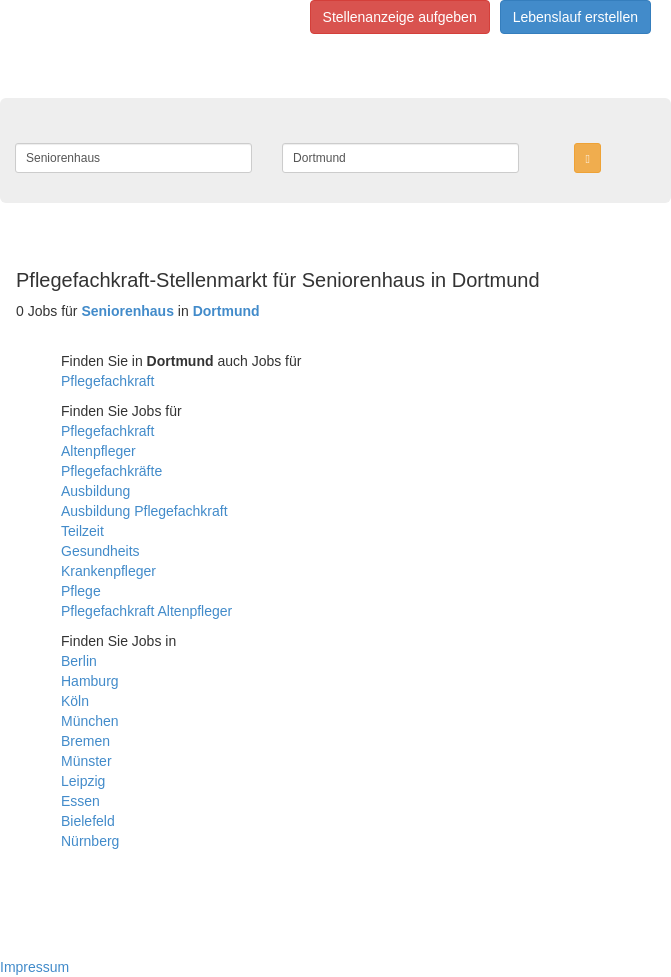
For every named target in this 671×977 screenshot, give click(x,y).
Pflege (81, 591)
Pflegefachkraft (107, 381)
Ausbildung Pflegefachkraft (144, 511)
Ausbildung (95, 491)
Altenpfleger (98, 451)
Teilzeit (82, 531)
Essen (80, 801)
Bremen (85, 741)
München (90, 721)
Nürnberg (90, 841)
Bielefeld (88, 821)
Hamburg (90, 681)
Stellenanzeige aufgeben (400, 17)
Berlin (79, 661)
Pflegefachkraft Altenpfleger (146, 611)
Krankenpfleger (108, 571)
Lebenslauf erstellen (575, 17)
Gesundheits (100, 551)
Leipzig (83, 781)
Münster (86, 761)
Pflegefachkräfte (111, 471)
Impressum (34, 967)
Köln (75, 701)
